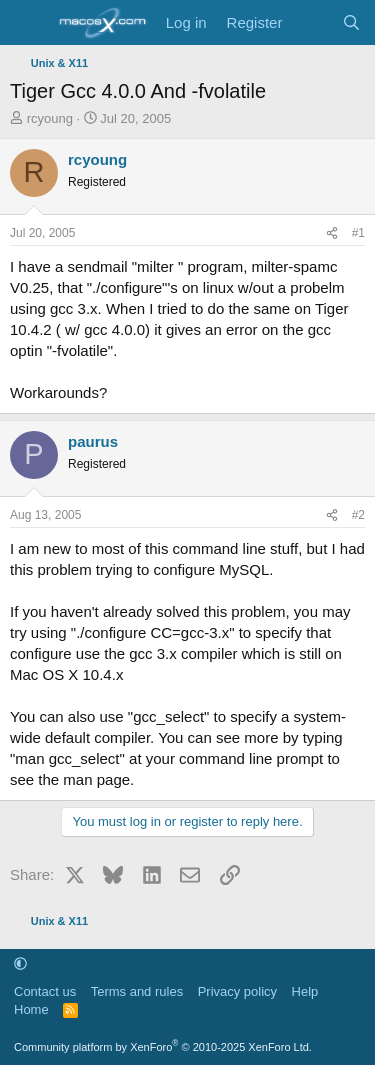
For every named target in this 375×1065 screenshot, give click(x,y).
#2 (358, 515)
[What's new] (311, 22)
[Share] (332, 233)
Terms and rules (137, 991)
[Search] (351, 22)
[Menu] (27, 23)
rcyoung (50, 118)
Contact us (45, 991)
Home (31, 1009)
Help (305, 991)
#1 (358, 233)
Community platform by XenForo (163, 1047)
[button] (20, 963)
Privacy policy (237, 991)
